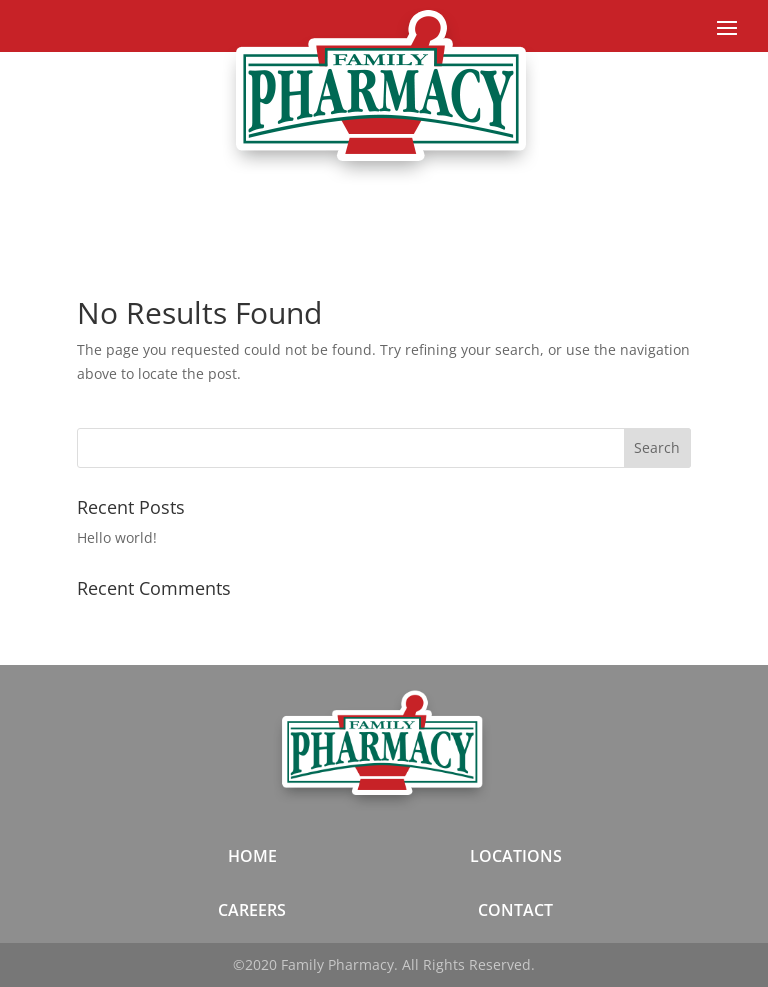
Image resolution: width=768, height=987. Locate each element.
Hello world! (117, 537)
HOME (252, 856)
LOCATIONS (516, 856)
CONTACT (515, 910)
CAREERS (252, 910)
